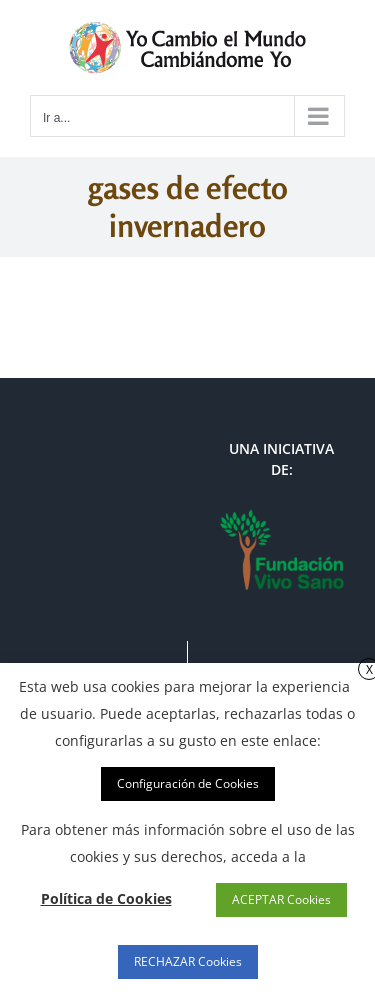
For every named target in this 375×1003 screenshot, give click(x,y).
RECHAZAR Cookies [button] (188, 961)
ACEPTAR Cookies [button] (281, 899)
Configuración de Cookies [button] (188, 783)
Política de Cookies (106, 898)
